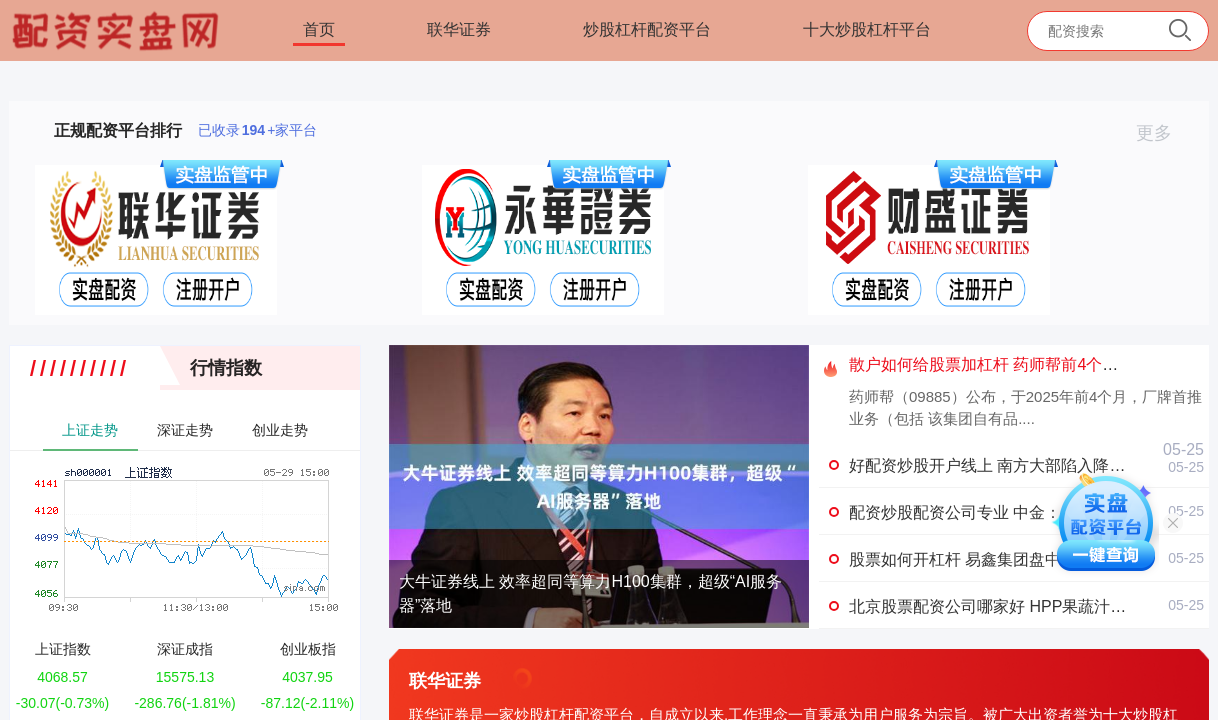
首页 (319, 29)
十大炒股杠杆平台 (867, 29)
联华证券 (459, 29)
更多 (1162, 133)
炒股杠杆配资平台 (647, 29)
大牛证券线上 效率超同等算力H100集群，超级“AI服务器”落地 (590, 593)
